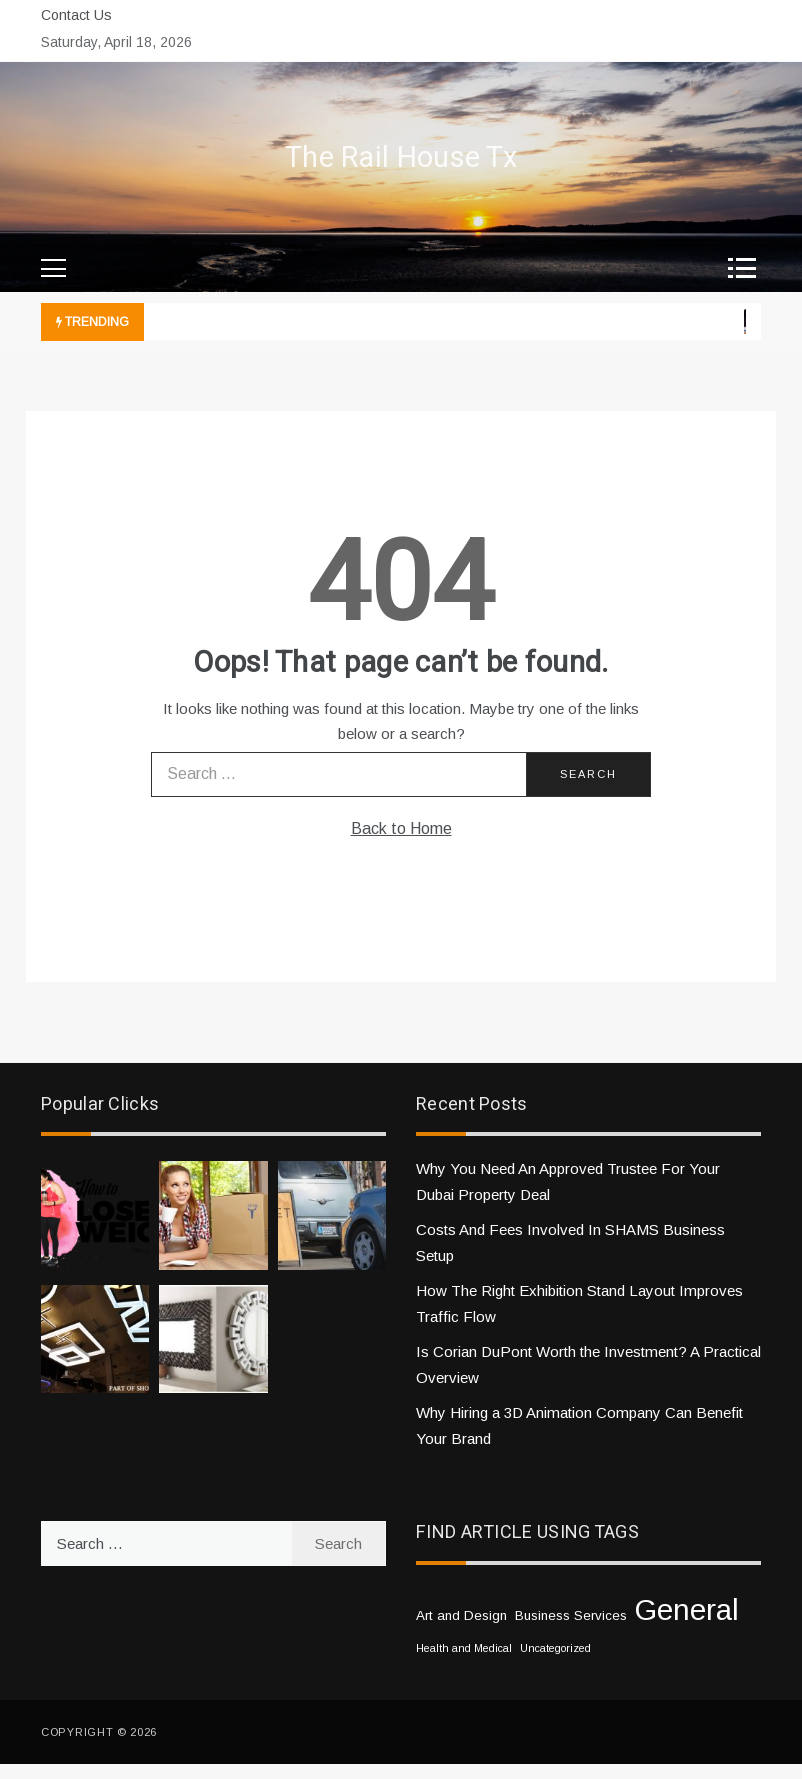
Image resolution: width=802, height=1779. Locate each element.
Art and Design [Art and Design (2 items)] (461, 1615)
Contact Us (76, 15)
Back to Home (401, 828)
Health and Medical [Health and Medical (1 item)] (464, 1648)
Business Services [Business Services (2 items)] (571, 1615)
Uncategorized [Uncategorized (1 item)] (555, 1648)
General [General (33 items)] (687, 1609)
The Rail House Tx (401, 158)
